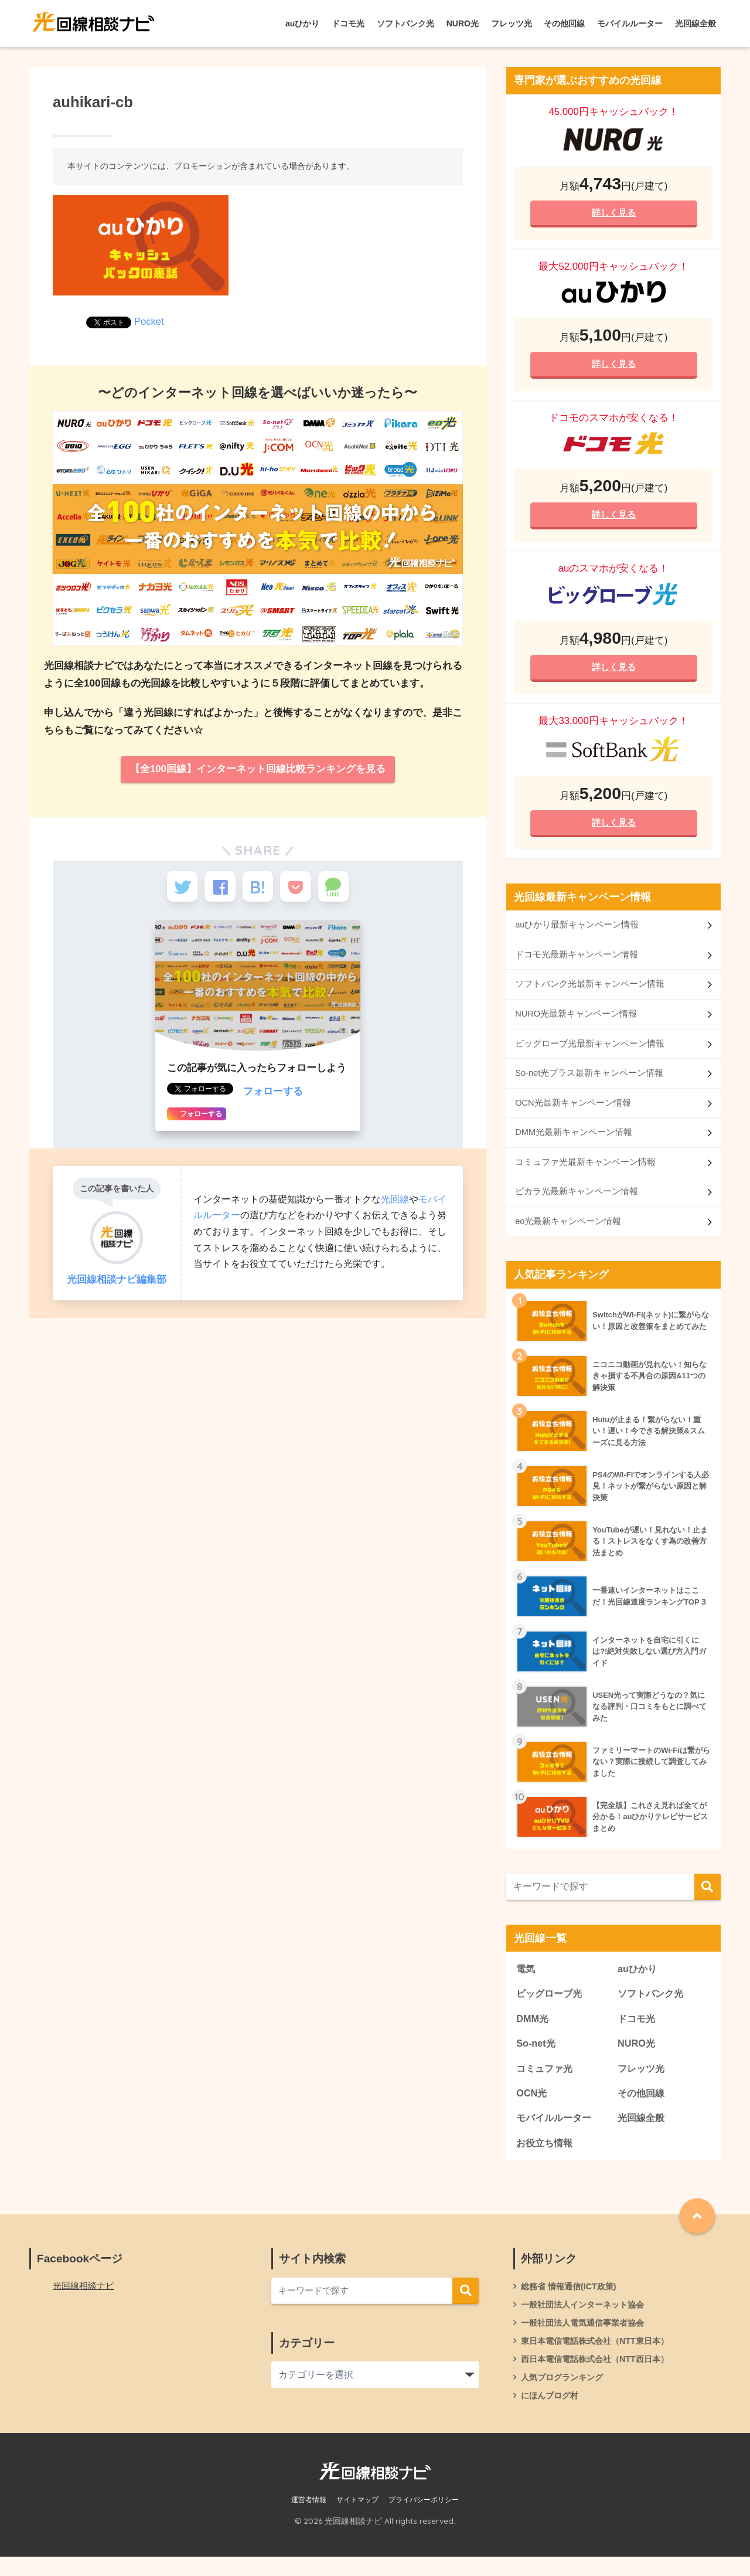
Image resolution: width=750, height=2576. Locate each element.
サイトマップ (357, 2520)
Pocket (149, 321)
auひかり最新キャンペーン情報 (577, 931)
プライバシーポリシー (423, 2520)
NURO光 (462, 23)
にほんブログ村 (551, 2414)
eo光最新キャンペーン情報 (568, 1233)
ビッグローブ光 (551, 2005)
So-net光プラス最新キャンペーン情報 (589, 1082)
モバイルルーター (630, 23)
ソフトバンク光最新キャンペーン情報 (589, 992)
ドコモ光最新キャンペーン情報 (576, 961)
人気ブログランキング (565, 2396)
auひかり (302, 23)
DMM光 (533, 2031)
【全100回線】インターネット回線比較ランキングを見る (258, 769)
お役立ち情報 (546, 2158)
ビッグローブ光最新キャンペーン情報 (589, 1051)
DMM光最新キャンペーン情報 (574, 1142)
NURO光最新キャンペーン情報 (576, 1022)
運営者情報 (308, 2520)
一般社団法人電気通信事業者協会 (587, 2339)
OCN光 (532, 2107)
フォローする (273, 1097)
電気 (526, 1980)
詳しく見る (613, 213)
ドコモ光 (348, 23)
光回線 (395, 1205)
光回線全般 (695, 23)
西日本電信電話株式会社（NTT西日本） (600, 2377)
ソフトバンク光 (405, 23)
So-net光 (536, 2056)
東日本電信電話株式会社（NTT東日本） (600, 2358)
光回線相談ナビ (85, 2302)
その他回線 (564, 23)
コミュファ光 (546, 2082)
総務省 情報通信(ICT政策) (571, 2302)
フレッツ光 (511, 23)
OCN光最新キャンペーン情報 (573, 1112)
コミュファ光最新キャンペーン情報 (585, 1172)
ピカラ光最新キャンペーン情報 (576, 1202)
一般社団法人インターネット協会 (587, 2321)
